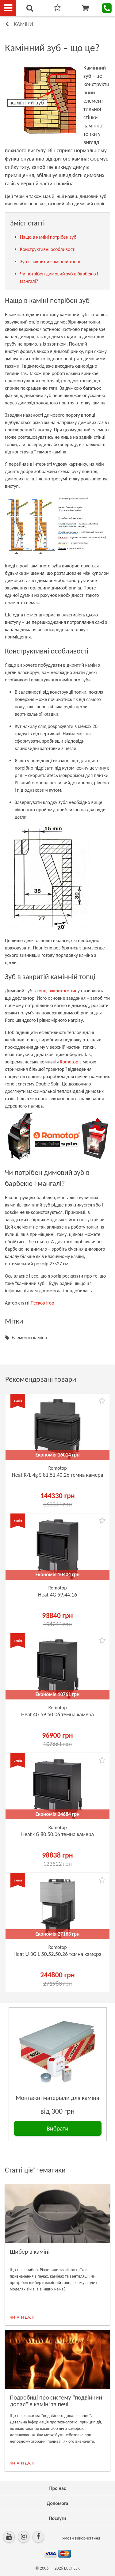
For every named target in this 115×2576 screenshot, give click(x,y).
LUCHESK (72, 2568)
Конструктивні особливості (47, 249)
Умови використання (81, 2538)
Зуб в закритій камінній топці (50, 261)
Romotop (69, 1062)
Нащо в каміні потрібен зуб (48, 237)
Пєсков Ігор (42, 1303)
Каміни (23, 24)
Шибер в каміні (30, 2251)
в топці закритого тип (55, 991)
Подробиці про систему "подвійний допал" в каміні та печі (56, 2401)
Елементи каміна (29, 1337)
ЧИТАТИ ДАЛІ (22, 2317)
